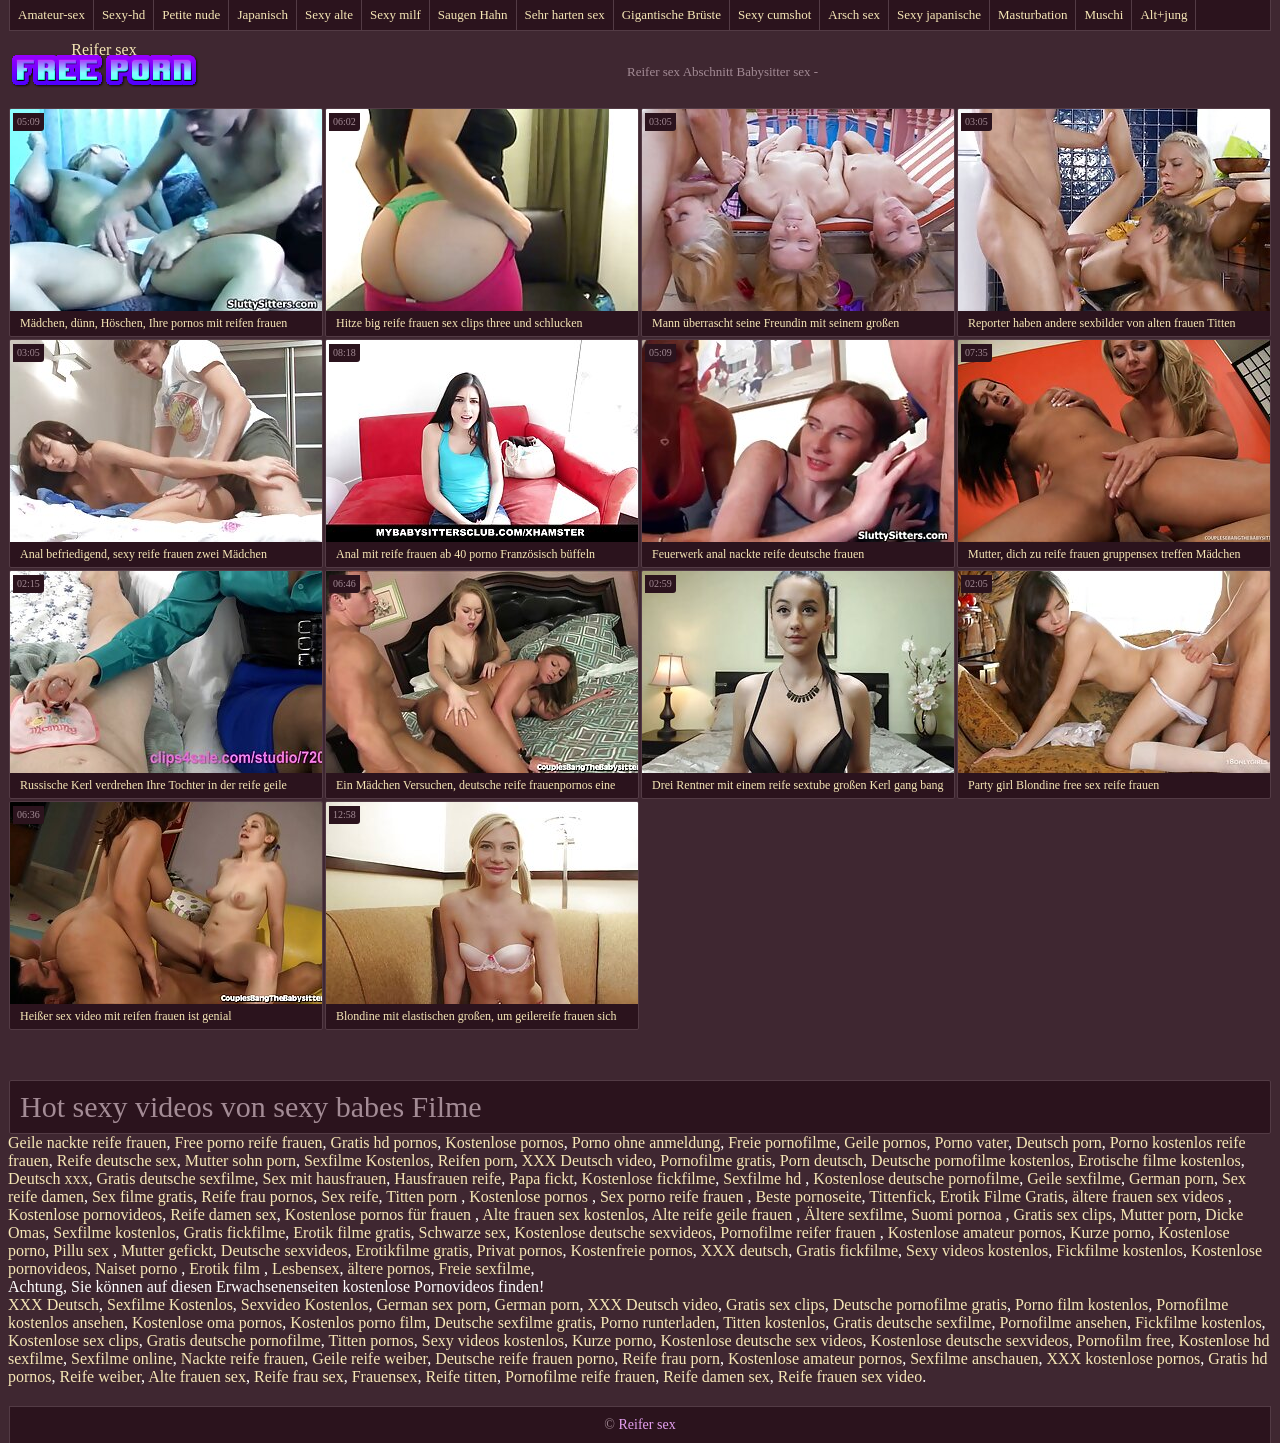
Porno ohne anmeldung (646, 1142)
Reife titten (461, 1376)
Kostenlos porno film (358, 1322)
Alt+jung (1163, 14)
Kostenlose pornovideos (85, 1214)
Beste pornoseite (808, 1196)
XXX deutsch (745, 1250)
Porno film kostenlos (1081, 1304)
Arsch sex (854, 14)
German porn (1171, 1178)
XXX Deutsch (53, 1304)
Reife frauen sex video (850, 1376)
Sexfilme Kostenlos (367, 1160)
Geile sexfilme (1074, 1178)
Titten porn (423, 1196)
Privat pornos (520, 1250)
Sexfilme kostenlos (114, 1232)
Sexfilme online (122, 1358)
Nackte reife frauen (242, 1358)
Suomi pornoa (958, 1214)
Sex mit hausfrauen (325, 1178)
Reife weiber (101, 1376)
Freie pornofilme (782, 1142)
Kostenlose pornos (504, 1142)
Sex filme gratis (142, 1196)
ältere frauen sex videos (1149, 1196)
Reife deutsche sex (117, 1160)
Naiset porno (138, 1268)
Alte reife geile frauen (723, 1214)
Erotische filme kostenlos (1159, 1160)
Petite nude (191, 14)
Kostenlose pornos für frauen (380, 1214)
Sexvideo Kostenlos (305, 1304)
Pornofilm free (1124, 1340)
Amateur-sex (51, 14)
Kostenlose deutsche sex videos (761, 1340)
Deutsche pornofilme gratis (920, 1304)
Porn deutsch (821, 1160)
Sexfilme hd (764, 1178)
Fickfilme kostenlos (1119, 1250)
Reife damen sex (223, 1214)
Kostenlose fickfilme (649, 1178)
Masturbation (1032, 14)
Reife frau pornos (257, 1196)
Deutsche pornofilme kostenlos (970, 1160)
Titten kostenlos (774, 1322)
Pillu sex (83, 1250)
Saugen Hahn (473, 14)
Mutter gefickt (167, 1250)
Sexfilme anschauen (974, 1358)
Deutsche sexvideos (284, 1250)
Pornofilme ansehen (1063, 1322)
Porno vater (971, 1142)
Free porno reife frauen (249, 1142)
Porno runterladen (657, 1322)
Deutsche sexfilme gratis (513, 1322)
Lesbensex (306, 1268)
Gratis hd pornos (383, 1142)
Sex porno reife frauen (674, 1196)
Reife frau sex (299, 1376)
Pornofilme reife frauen (580, 1376)
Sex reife (349, 1196)
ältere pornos (389, 1268)
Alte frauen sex (197, 1376)
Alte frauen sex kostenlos (563, 1214)
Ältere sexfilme (853, 1214)
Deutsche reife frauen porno (524, 1358)
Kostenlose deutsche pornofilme (916, 1178)
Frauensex (385, 1376)
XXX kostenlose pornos (1124, 1358)
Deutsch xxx (48, 1178)
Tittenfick (900, 1196)
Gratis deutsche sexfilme (175, 1178)
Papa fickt (541, 1178)
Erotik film (226, 1268)
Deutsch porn (1059, 1142)
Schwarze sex (463, 1232)
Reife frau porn (671, 1358)
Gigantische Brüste (671, 14)
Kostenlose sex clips (73, 1340)
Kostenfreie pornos (632, 1250)
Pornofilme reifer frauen (799, 1232)
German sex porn (431, 1304)
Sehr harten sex (565, 14)
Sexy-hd (123, 14)
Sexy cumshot (774, 14)
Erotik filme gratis (351, 1232)
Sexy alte (329, 14)
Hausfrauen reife (447, 1178)
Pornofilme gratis (716, 1160)
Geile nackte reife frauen (87, 1142)
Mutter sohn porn (240, 1160)
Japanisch (262, 14)
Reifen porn (476, 1160)
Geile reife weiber (369, 1358)
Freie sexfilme (485, 1268)
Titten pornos (371, 1340)
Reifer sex (103, 49)
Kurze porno (1110, 1232)
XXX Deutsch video (587, 1160)
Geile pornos (885, 1142)
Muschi (1103, 14)
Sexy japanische (939, 14)
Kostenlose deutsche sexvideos (613, 1232)
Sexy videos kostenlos (977, 1250)
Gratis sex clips (1063, 1214)
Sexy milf (395, 14)
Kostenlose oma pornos (207, 1322)
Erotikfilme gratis (412, 1250)
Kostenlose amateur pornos (975, 1232)
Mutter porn (1158, 1214)
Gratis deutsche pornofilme (234, 1340)
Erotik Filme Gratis (1002, 1196)
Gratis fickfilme (235, 1232)
